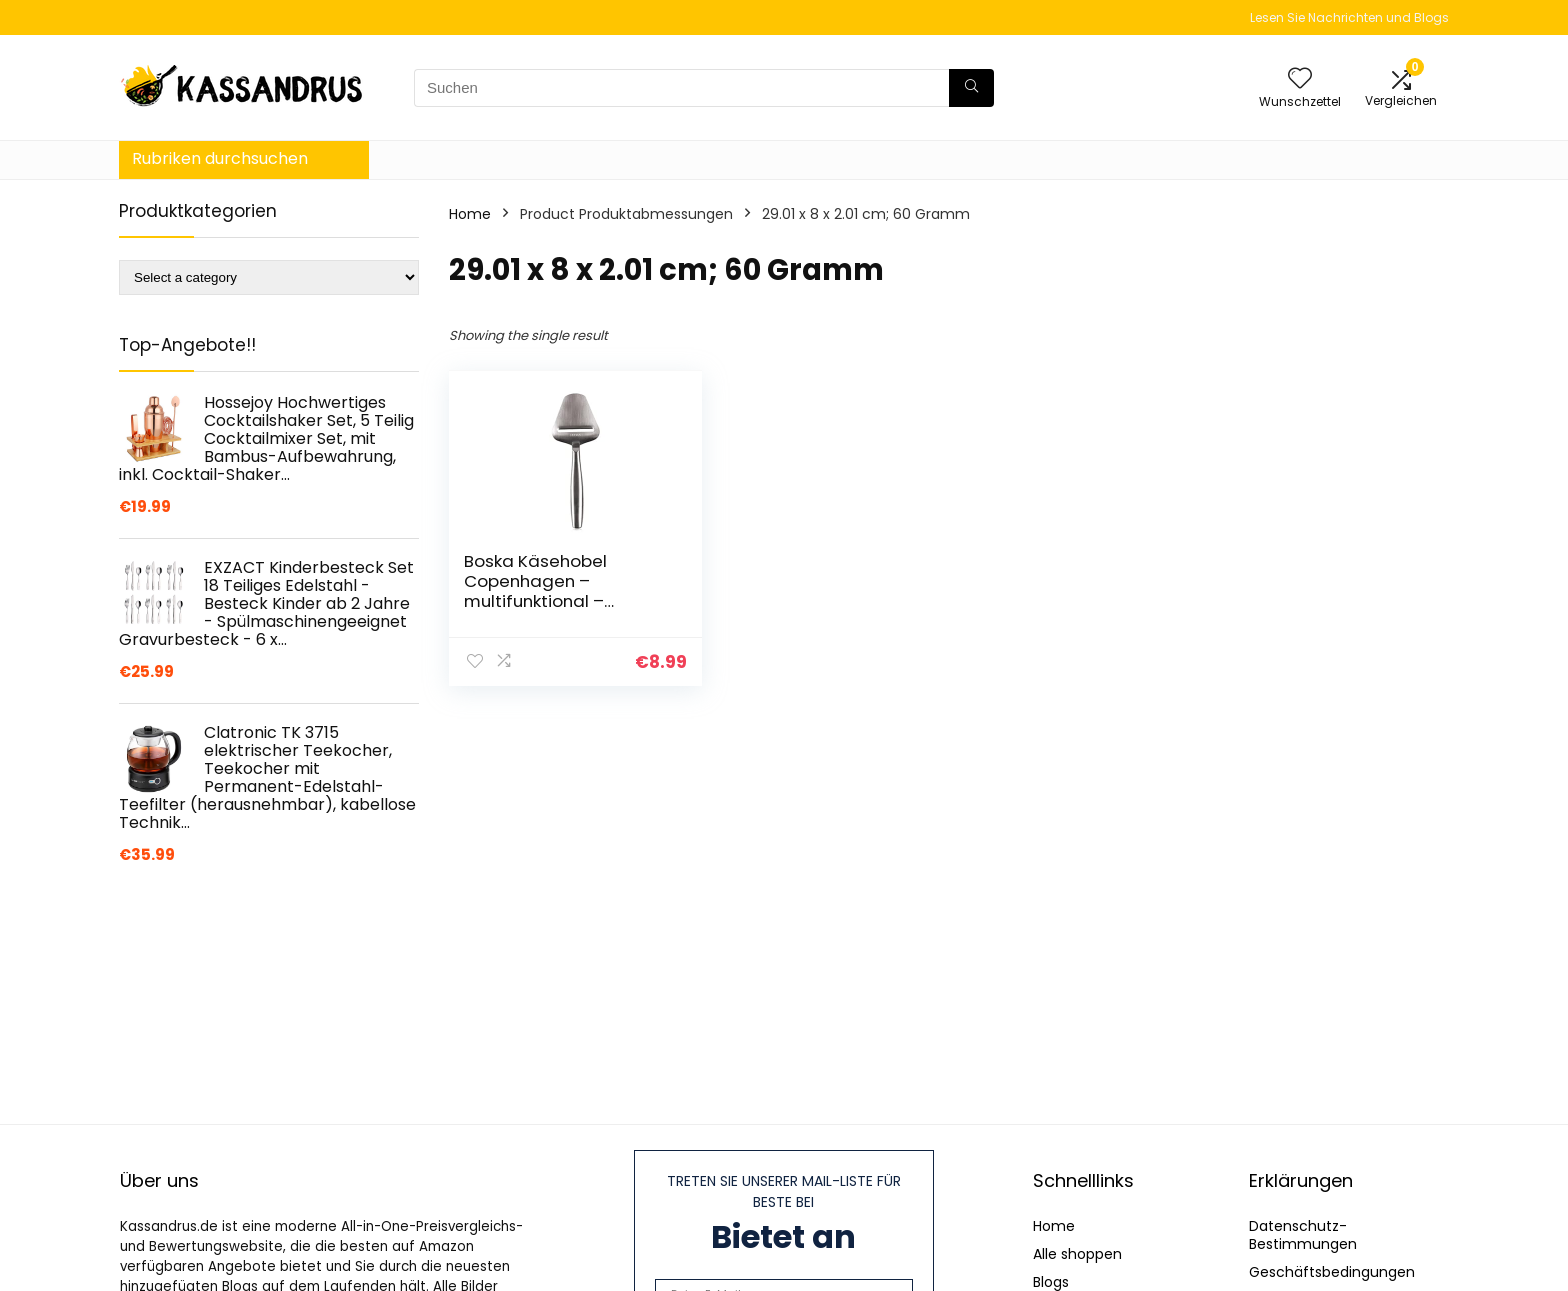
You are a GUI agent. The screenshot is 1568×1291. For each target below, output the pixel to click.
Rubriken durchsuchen (220, 158)
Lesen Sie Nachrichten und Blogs (1349, 17)
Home (470, 214)
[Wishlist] (1300, 79)
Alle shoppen (1077, 1254)
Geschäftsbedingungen (1332, 1272)
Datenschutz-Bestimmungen (1303, 1235)
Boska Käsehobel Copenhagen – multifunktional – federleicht (535, 591)
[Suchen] (971, 88)
